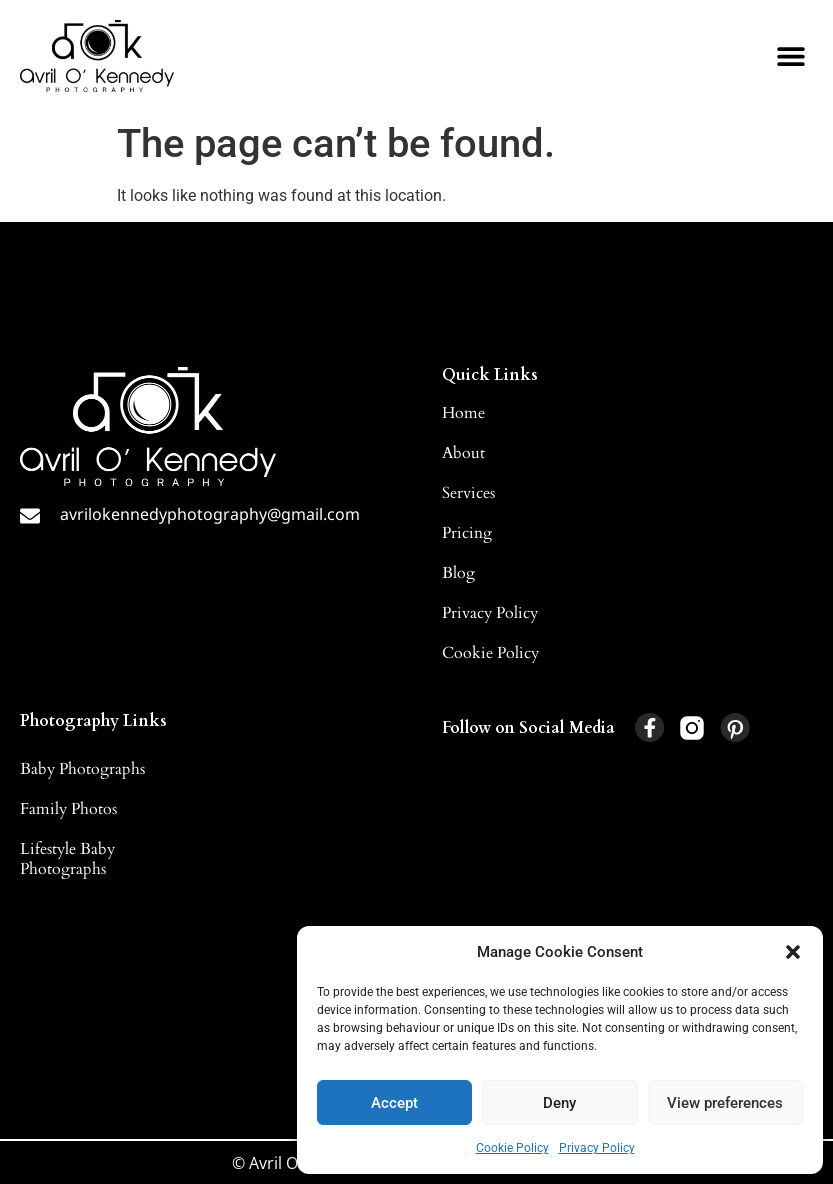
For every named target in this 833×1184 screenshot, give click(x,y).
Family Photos (68, 809)
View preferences (725, 1103)
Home (463, 413)
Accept (394, 1103)
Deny (559, 1103)
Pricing (467, 533)
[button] (793, 952)
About (463, 453)
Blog (458, 573)
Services (468, 493)
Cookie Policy (512, 1148)
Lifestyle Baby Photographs (67, 859)
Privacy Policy (597, 1148)
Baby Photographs (82, 769)
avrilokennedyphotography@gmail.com (210, 514)
